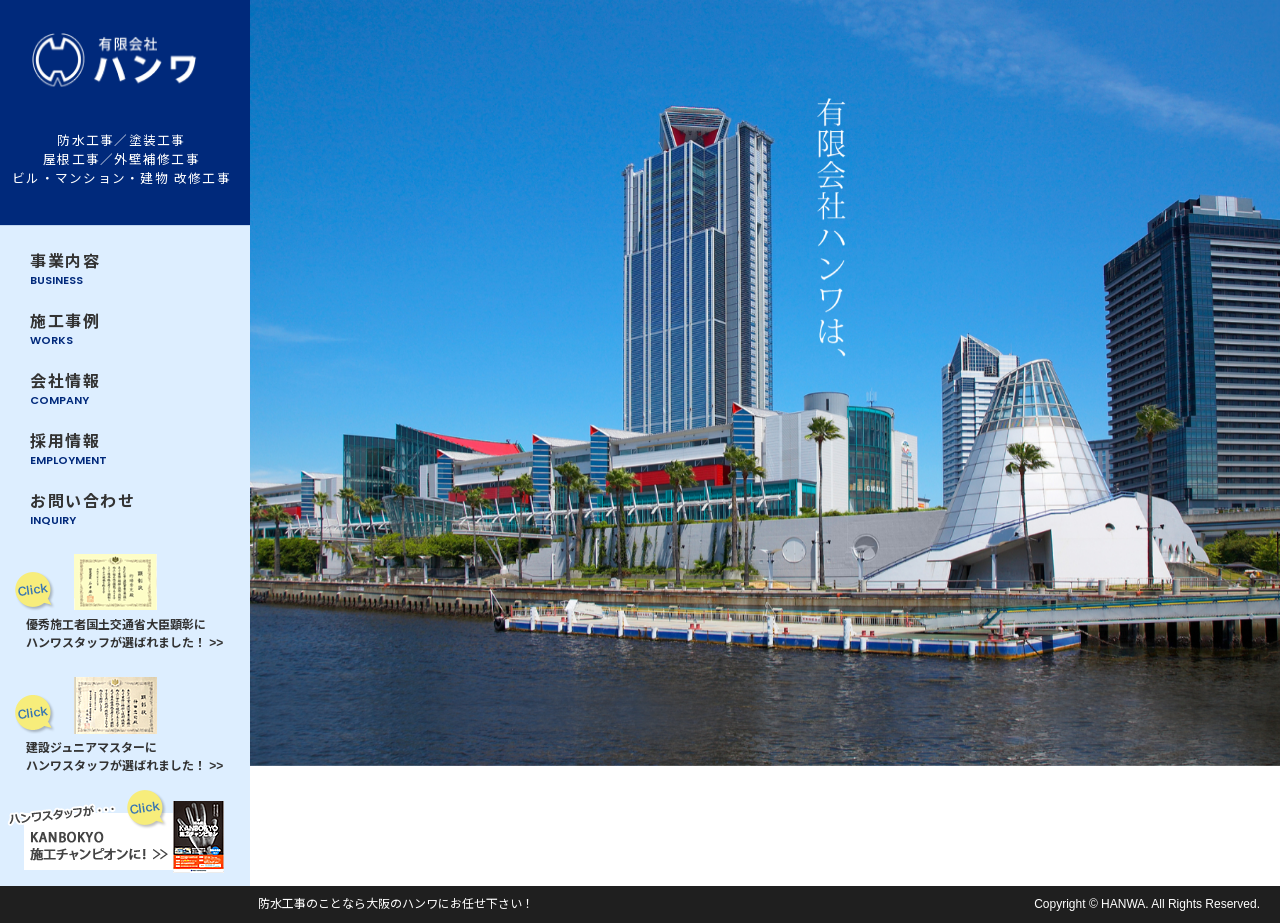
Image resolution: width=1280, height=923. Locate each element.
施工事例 (65, 330)
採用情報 (68, 450)
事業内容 (65, 270)
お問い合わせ (83, 510)
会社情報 (65, 390)
